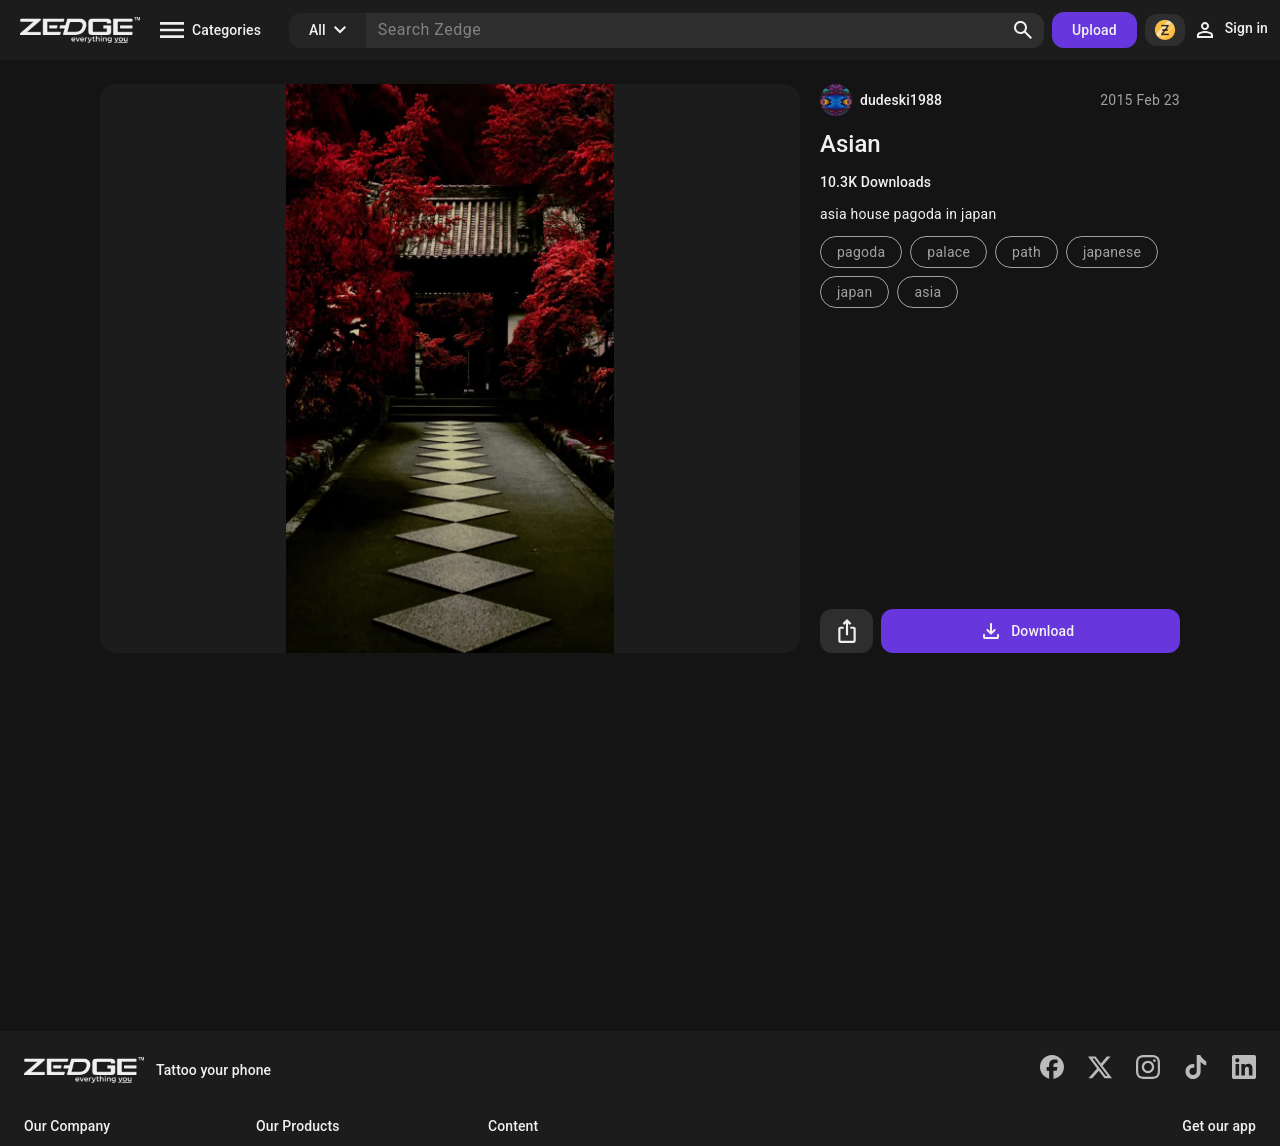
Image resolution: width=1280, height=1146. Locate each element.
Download (1026, 631)
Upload (1094, 30)
